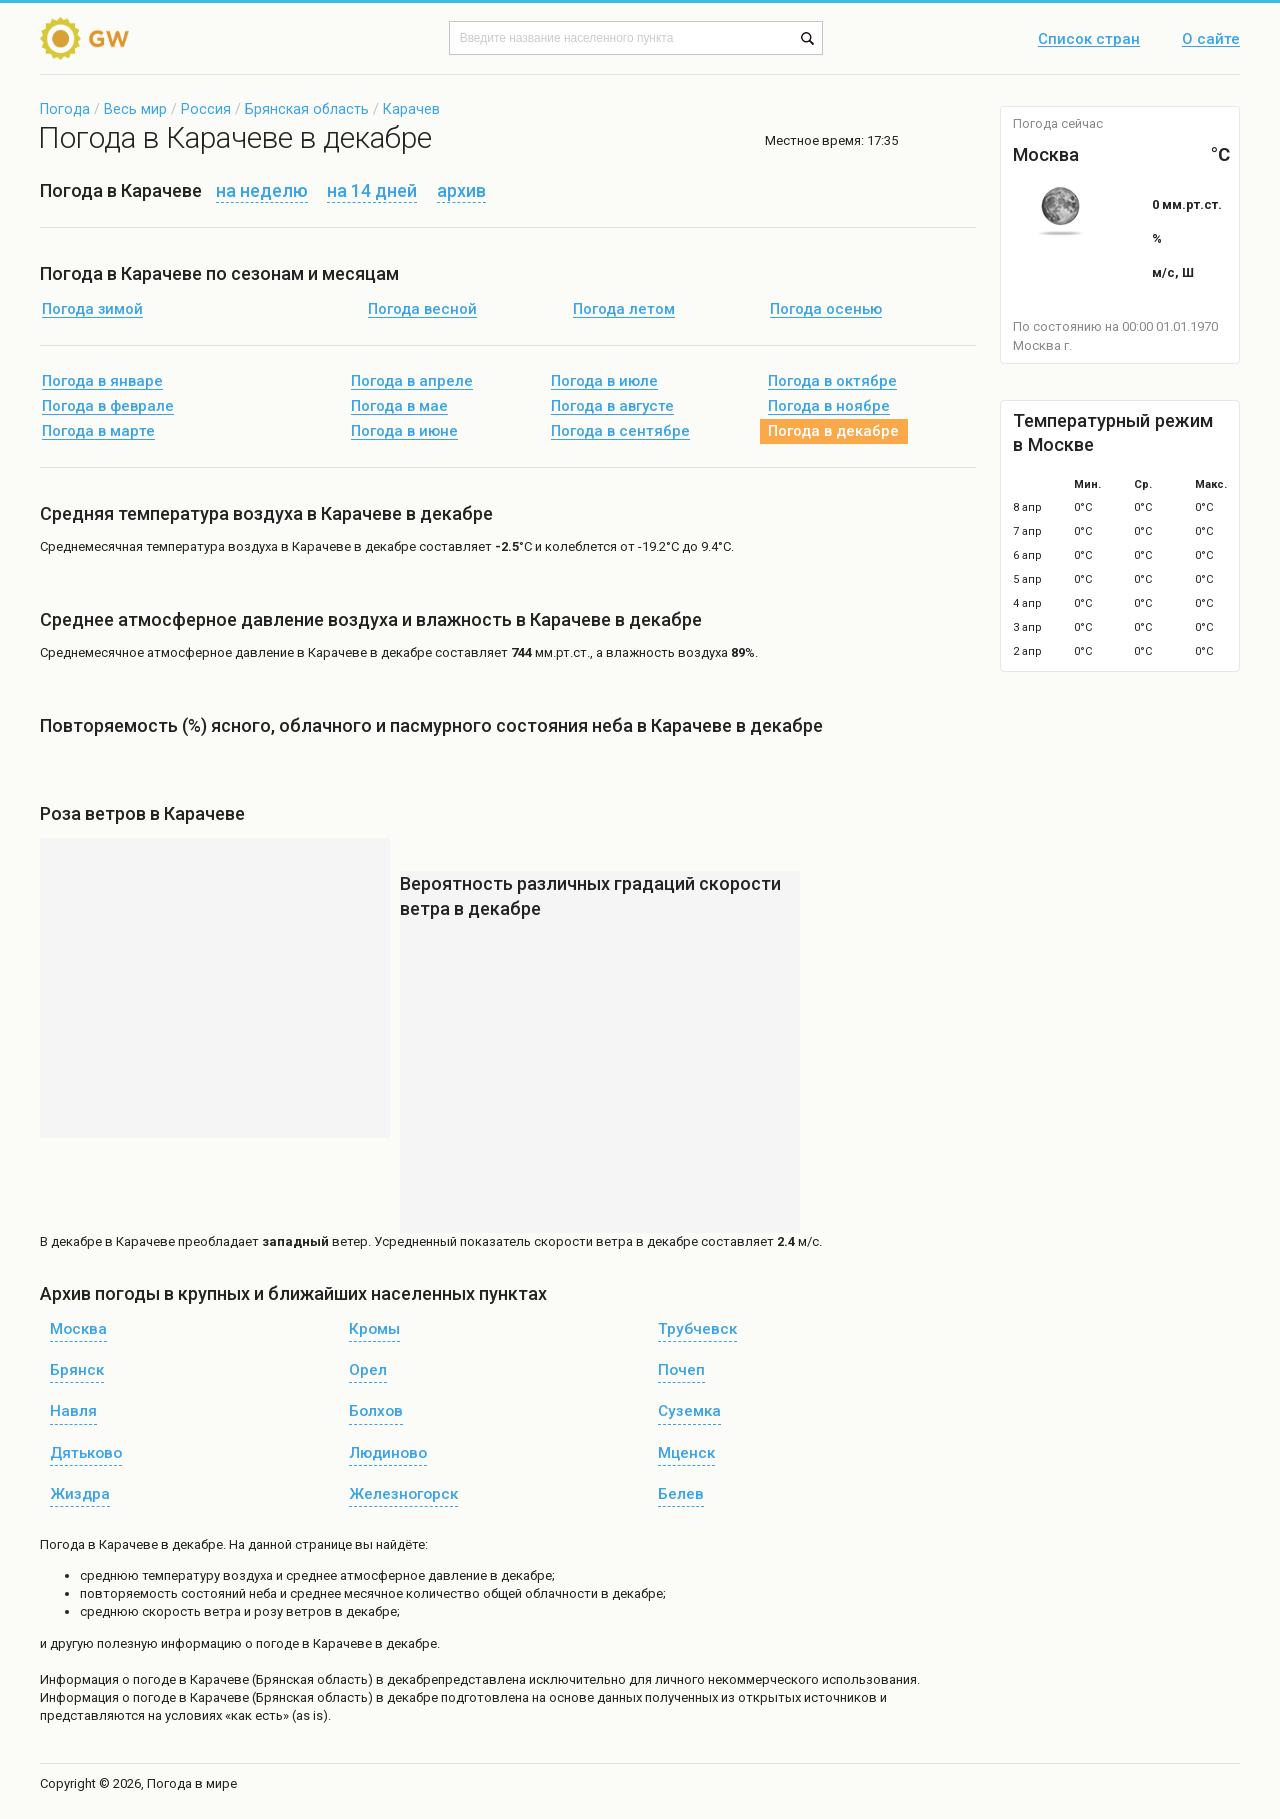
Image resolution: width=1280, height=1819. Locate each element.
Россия (206, 109)
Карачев (411, 109)
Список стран (1089, 40)
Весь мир (135, 109)
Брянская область (307, 109)
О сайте (1211, 40)
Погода (65, 109)
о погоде (150, 1679)
